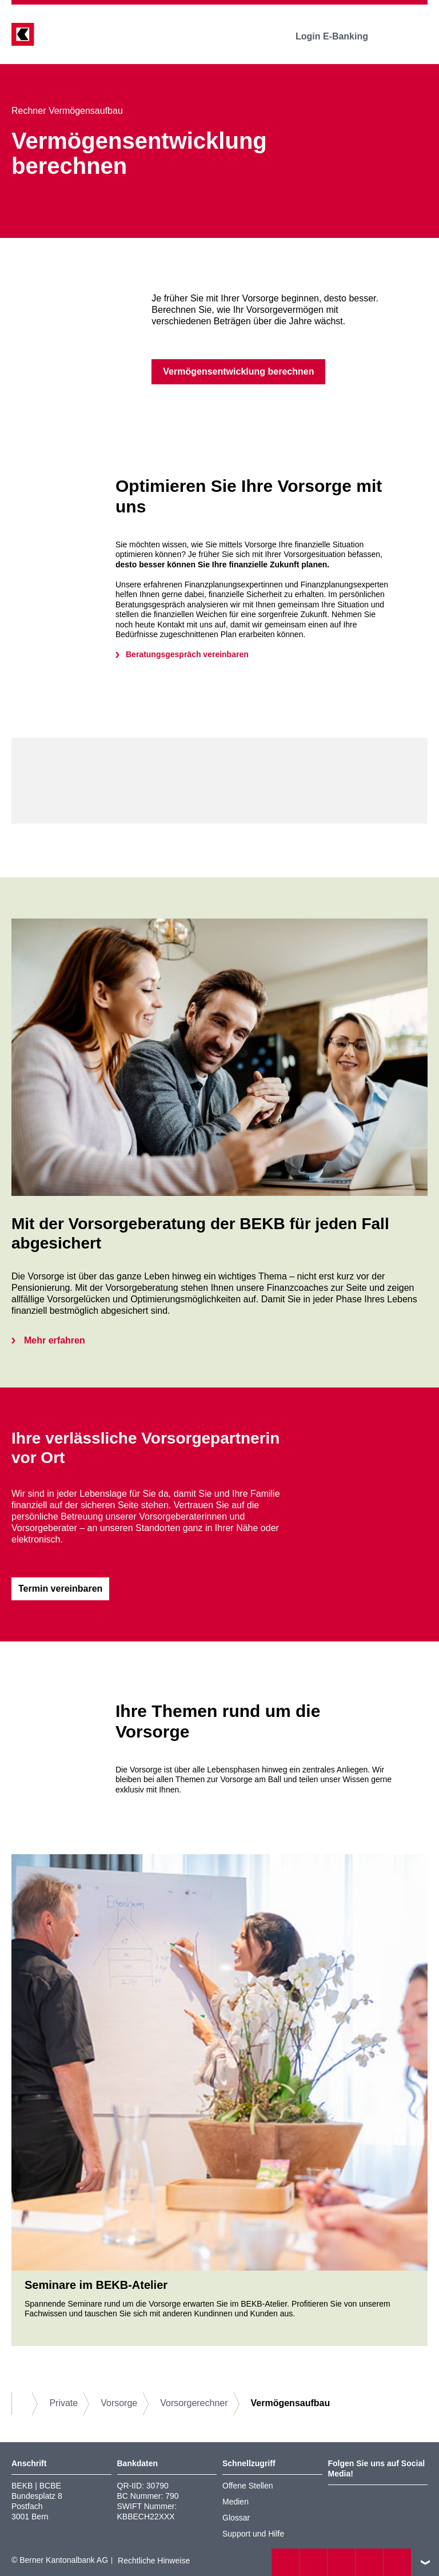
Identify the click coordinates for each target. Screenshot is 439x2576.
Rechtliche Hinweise (154, 2560)
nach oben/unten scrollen (425, 2562)
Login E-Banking (340, 36)
